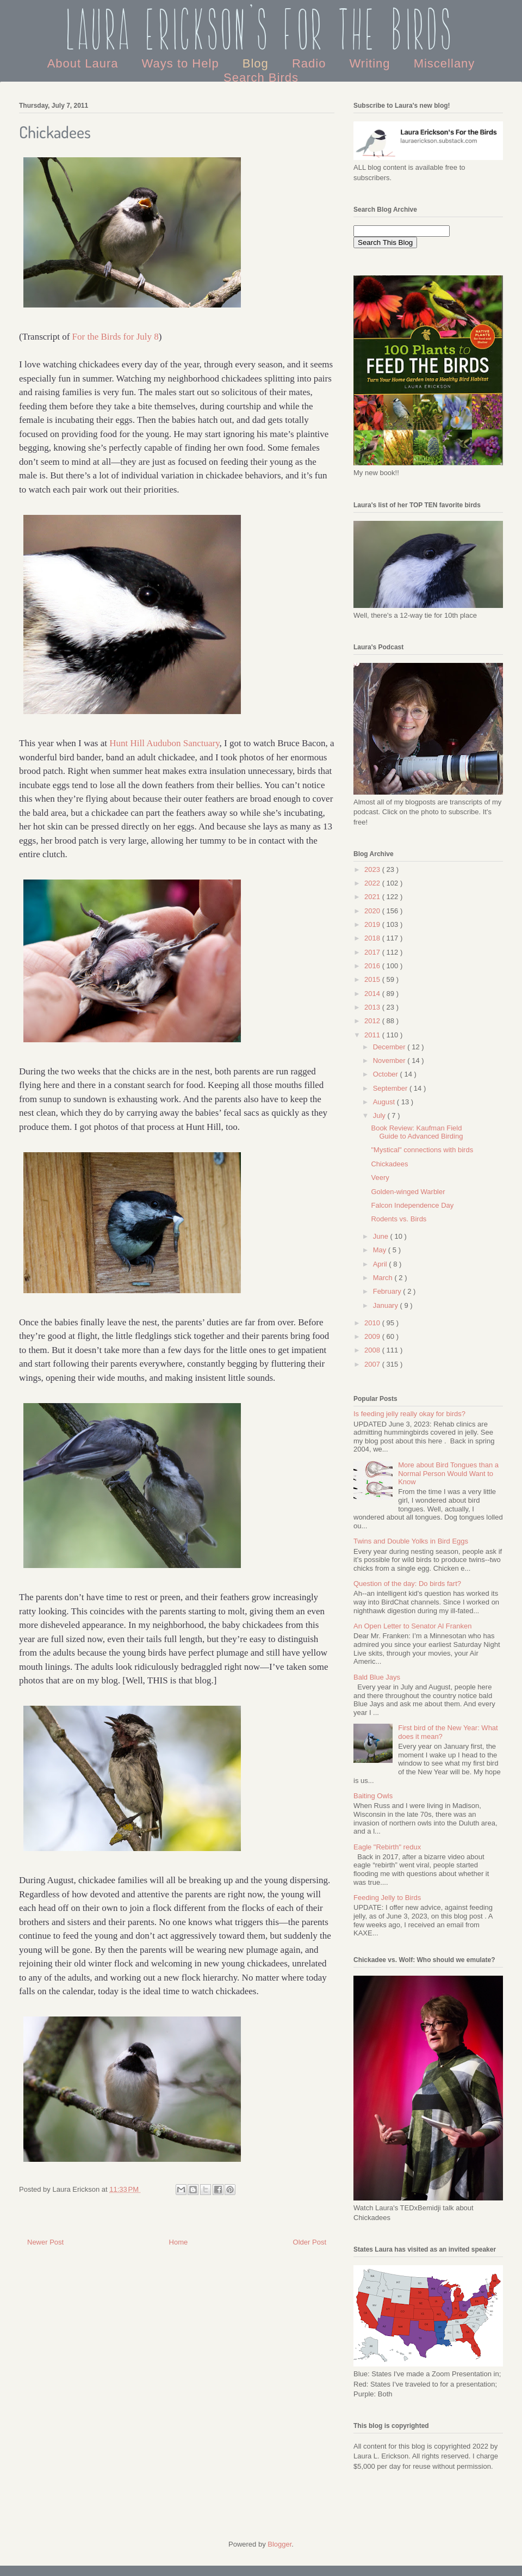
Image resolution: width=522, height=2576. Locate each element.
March (384, 1278)
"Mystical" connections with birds (422, 1150)
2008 (373, 1350)
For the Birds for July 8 (115, 336)
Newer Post (45, 2242)
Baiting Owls (373, 1796)
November (390, 1060)
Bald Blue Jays (376, 1677)
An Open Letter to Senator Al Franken (412, 1626)
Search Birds (261, 77)
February (388, 1291)
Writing (371, 63)
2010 (373, 1323)
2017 (373, 952)
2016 (373, 966)
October (386, 1074)
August (385, 1102)
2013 (373, 1007)
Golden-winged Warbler (408, 1192)
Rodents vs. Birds (398, 1219)
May (380, 1250)
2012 (373, 1021)
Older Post (309, 2242)
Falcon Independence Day (412, 1205)
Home (178, 2242)
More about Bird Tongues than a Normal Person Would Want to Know (448, 1473)
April (381, 1264)
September (391, 1088)
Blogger (279, 2544)
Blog (257, 63)
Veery (380, 1177)
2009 (373, 1336)
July (380, 1115)
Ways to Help (182, 63)
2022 (373, 883)
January (386, 1305)
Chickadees (389, 1164)
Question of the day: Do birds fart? (407, 1583)
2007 (373, 1364)
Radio (311, 63)
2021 (373, 897)
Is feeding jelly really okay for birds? (409, 1414)
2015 (373, 979)
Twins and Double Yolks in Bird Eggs (410, 1541)
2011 (373, 1035)
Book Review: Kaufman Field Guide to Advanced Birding (417, 1132)
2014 (373, 993)
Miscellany (444, 63)
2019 (373, 924)
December (390, 1047)
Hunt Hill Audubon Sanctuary (164, 743)
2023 (373, 869)
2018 (373, 938)
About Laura (84, 63)
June (381, 1236)
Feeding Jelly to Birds (387, 1897)
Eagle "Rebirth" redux (387, 1847)
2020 (373, 911)
